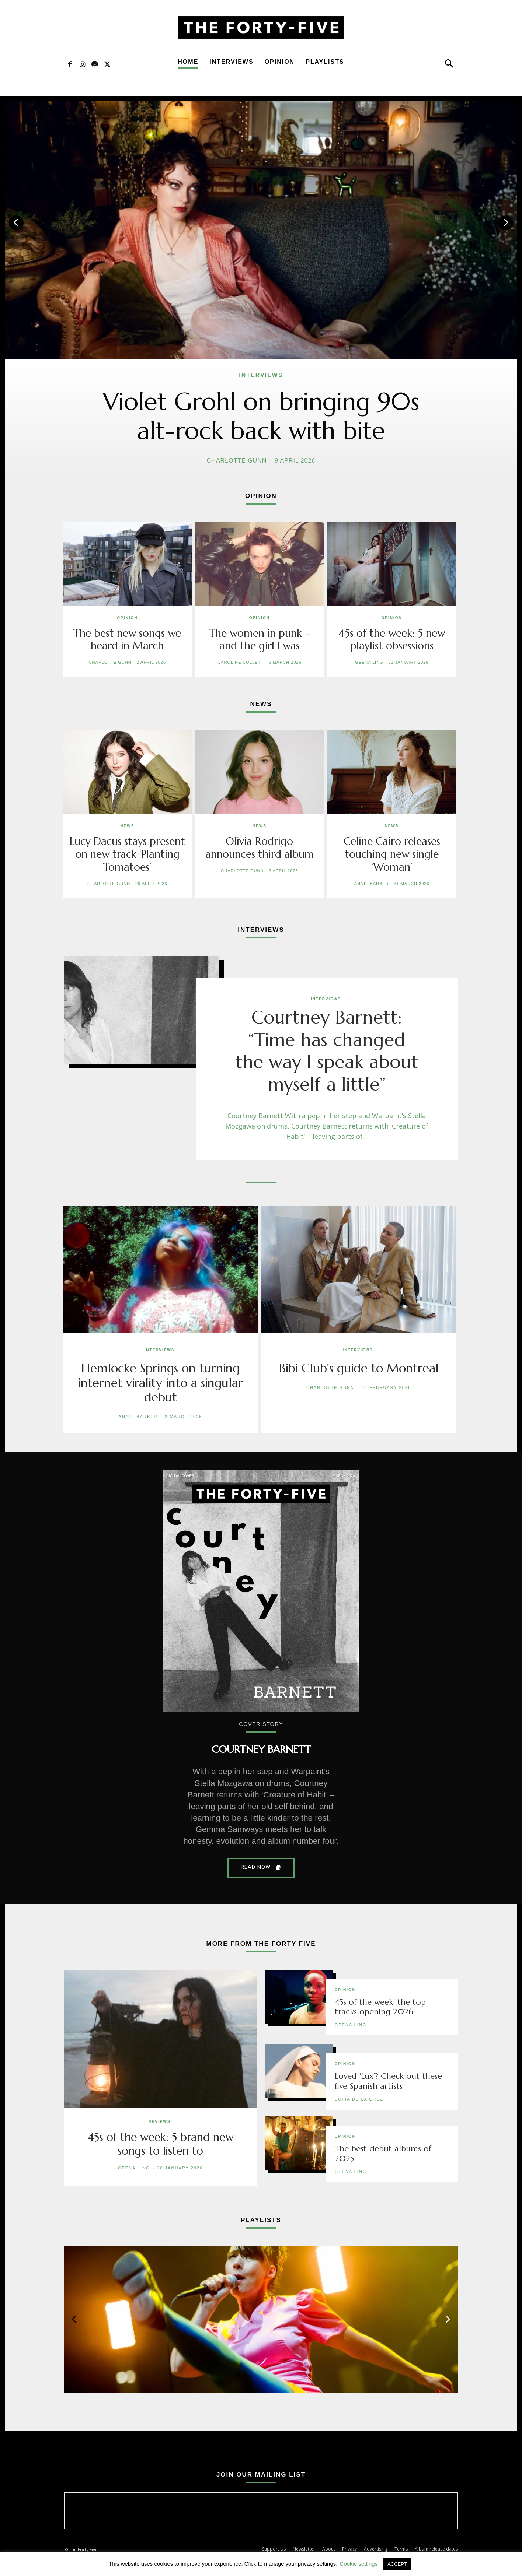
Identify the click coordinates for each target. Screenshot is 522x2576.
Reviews (159, 2121)
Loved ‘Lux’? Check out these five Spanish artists (388, 2080)
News (127, 826)
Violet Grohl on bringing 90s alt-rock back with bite (261, 416)
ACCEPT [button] (397, 2564)
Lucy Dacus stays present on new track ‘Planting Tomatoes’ (127, 853)
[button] (449, 65)
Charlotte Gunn (237, 460)
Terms (401, 2548)
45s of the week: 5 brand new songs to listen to (160, 2143)
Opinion (280, 62)
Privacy (349, 2548)
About (328, 2548)
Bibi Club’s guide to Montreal (359, 1367)
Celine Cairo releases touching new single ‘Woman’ (392, 853)
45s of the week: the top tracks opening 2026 (380, 2005)
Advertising (375, 2548)
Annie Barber (371, 882)
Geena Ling (369, 662)
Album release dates (436, 2548)
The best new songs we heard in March (127, 639)
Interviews (231, 62)
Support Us (274, 2548)
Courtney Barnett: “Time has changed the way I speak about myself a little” (326, 1049)
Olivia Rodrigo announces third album (259, 847)
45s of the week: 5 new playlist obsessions (392, 639)
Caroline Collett (241, 662)
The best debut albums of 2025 (383, 2152)
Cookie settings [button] (359, 2564)
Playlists (325, 62)
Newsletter (304, 2548)
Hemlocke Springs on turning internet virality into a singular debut (160, 1382)
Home (188, 62)
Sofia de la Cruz (359, 2098)
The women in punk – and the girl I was (259, 639)
